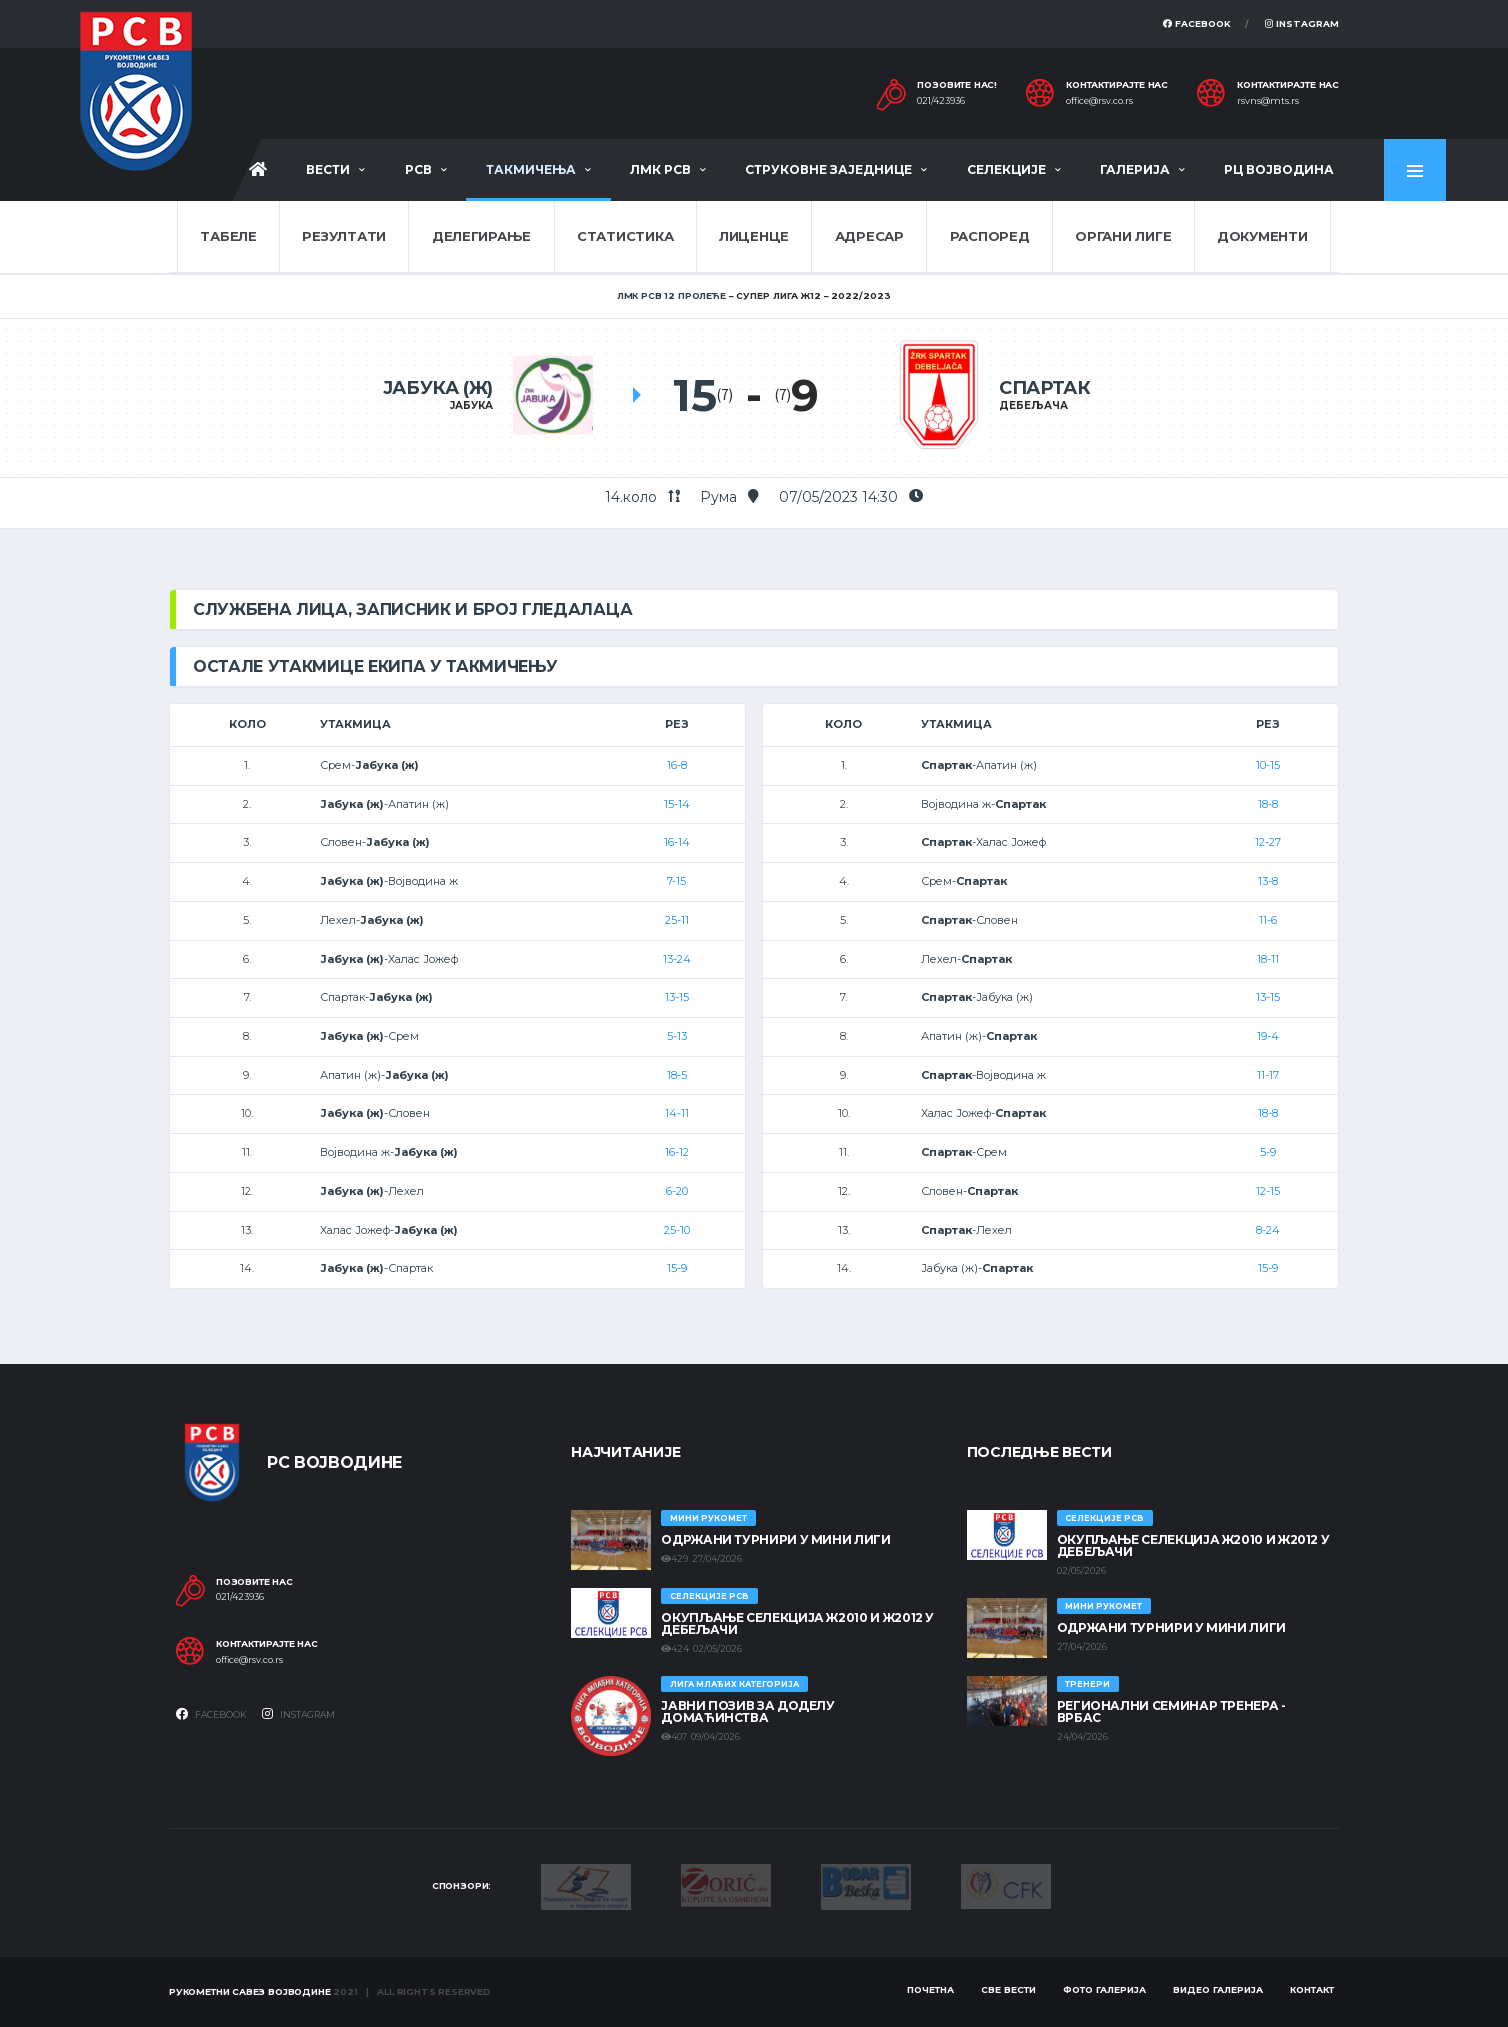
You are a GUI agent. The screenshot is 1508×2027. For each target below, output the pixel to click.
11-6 (1268, 920)
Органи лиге (1123, 236)
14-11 (677, 1113)
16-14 (677, 842)
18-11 (1268, 959)
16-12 (677, 1152)
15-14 (677, 804)
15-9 (677, 1268)
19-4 (1268, 1036)
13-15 (677, 997)
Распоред (990, 236)
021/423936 (941, 101)
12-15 (1268, 1191)
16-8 (677, 765)
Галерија (1135, 169)
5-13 (677, 1036)
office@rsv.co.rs (1099, 101)
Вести (328, 169)
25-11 (677, 920)
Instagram (1302, 23)
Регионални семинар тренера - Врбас (1171, 1711)
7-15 (676, 881)
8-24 (1268, 1230)
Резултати (344, 236)
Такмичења (531, 169)
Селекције (1006, 169)
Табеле (228, 236)
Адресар (869, 236)
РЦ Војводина (1279, 169)
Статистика (625, 236)
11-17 (1268, 1075)
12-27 (1268, 842)
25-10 (677, 1230)
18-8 (1268, 804)
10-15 (1268, 765)
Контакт (1312, 1989)
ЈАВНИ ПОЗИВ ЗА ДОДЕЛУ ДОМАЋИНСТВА (747, 1711)
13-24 (677, 959)
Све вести (1008, 1989)
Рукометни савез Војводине (250, 1991)
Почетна (930, 1989)
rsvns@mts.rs (1268, 101)
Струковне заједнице (828, 169)
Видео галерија (1218, 1989)
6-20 (677, 1191)
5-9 (1268, 1152)
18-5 (677, 1075)
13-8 (1268, 881)
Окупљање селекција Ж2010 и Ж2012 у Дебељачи (797, 1623)
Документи (1262, 236)
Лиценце (754, 236)
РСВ (418, 169)
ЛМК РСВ (660, 169)
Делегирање (481, 236)
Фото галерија (1104, 1989)
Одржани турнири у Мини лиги (775, 1539)
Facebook (1197, 23)
